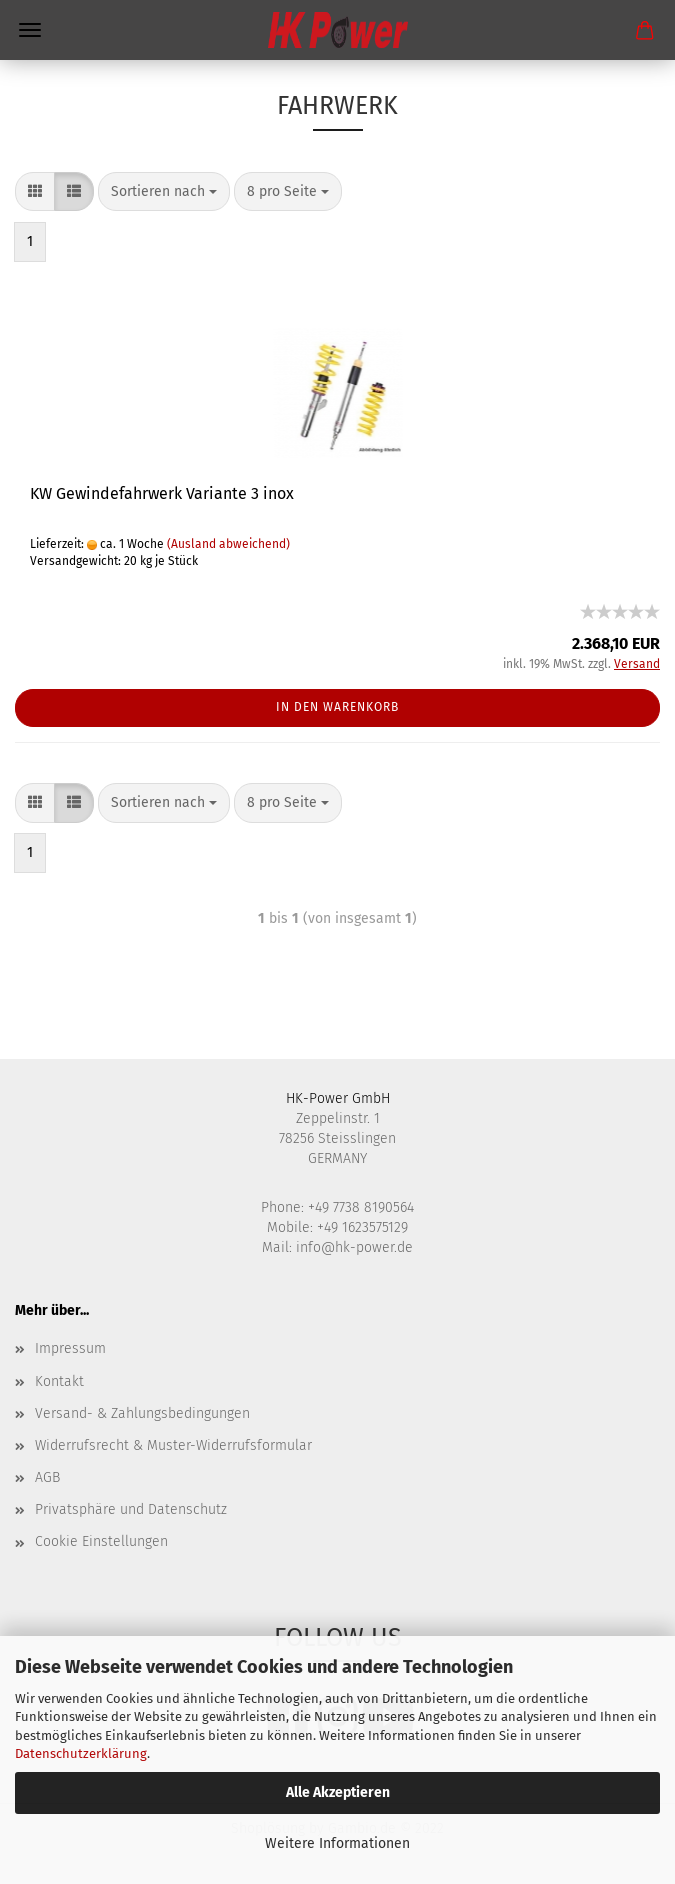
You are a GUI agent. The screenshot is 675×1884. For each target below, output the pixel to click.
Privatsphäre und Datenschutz (131, 1509)
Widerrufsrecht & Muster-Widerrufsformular (173, 1445)
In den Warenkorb (337, 707)
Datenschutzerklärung (81, 1753)
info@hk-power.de (354, 1247)
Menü (30, 30)
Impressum (70, 1348)
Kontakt (59, 1381)
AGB (47, 1477)
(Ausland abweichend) (228, 544)
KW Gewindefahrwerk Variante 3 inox (162, 493)
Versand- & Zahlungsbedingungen (142, 1413)
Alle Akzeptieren (338, 1792)
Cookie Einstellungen (101, 1541)
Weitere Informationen (337, 1843)
